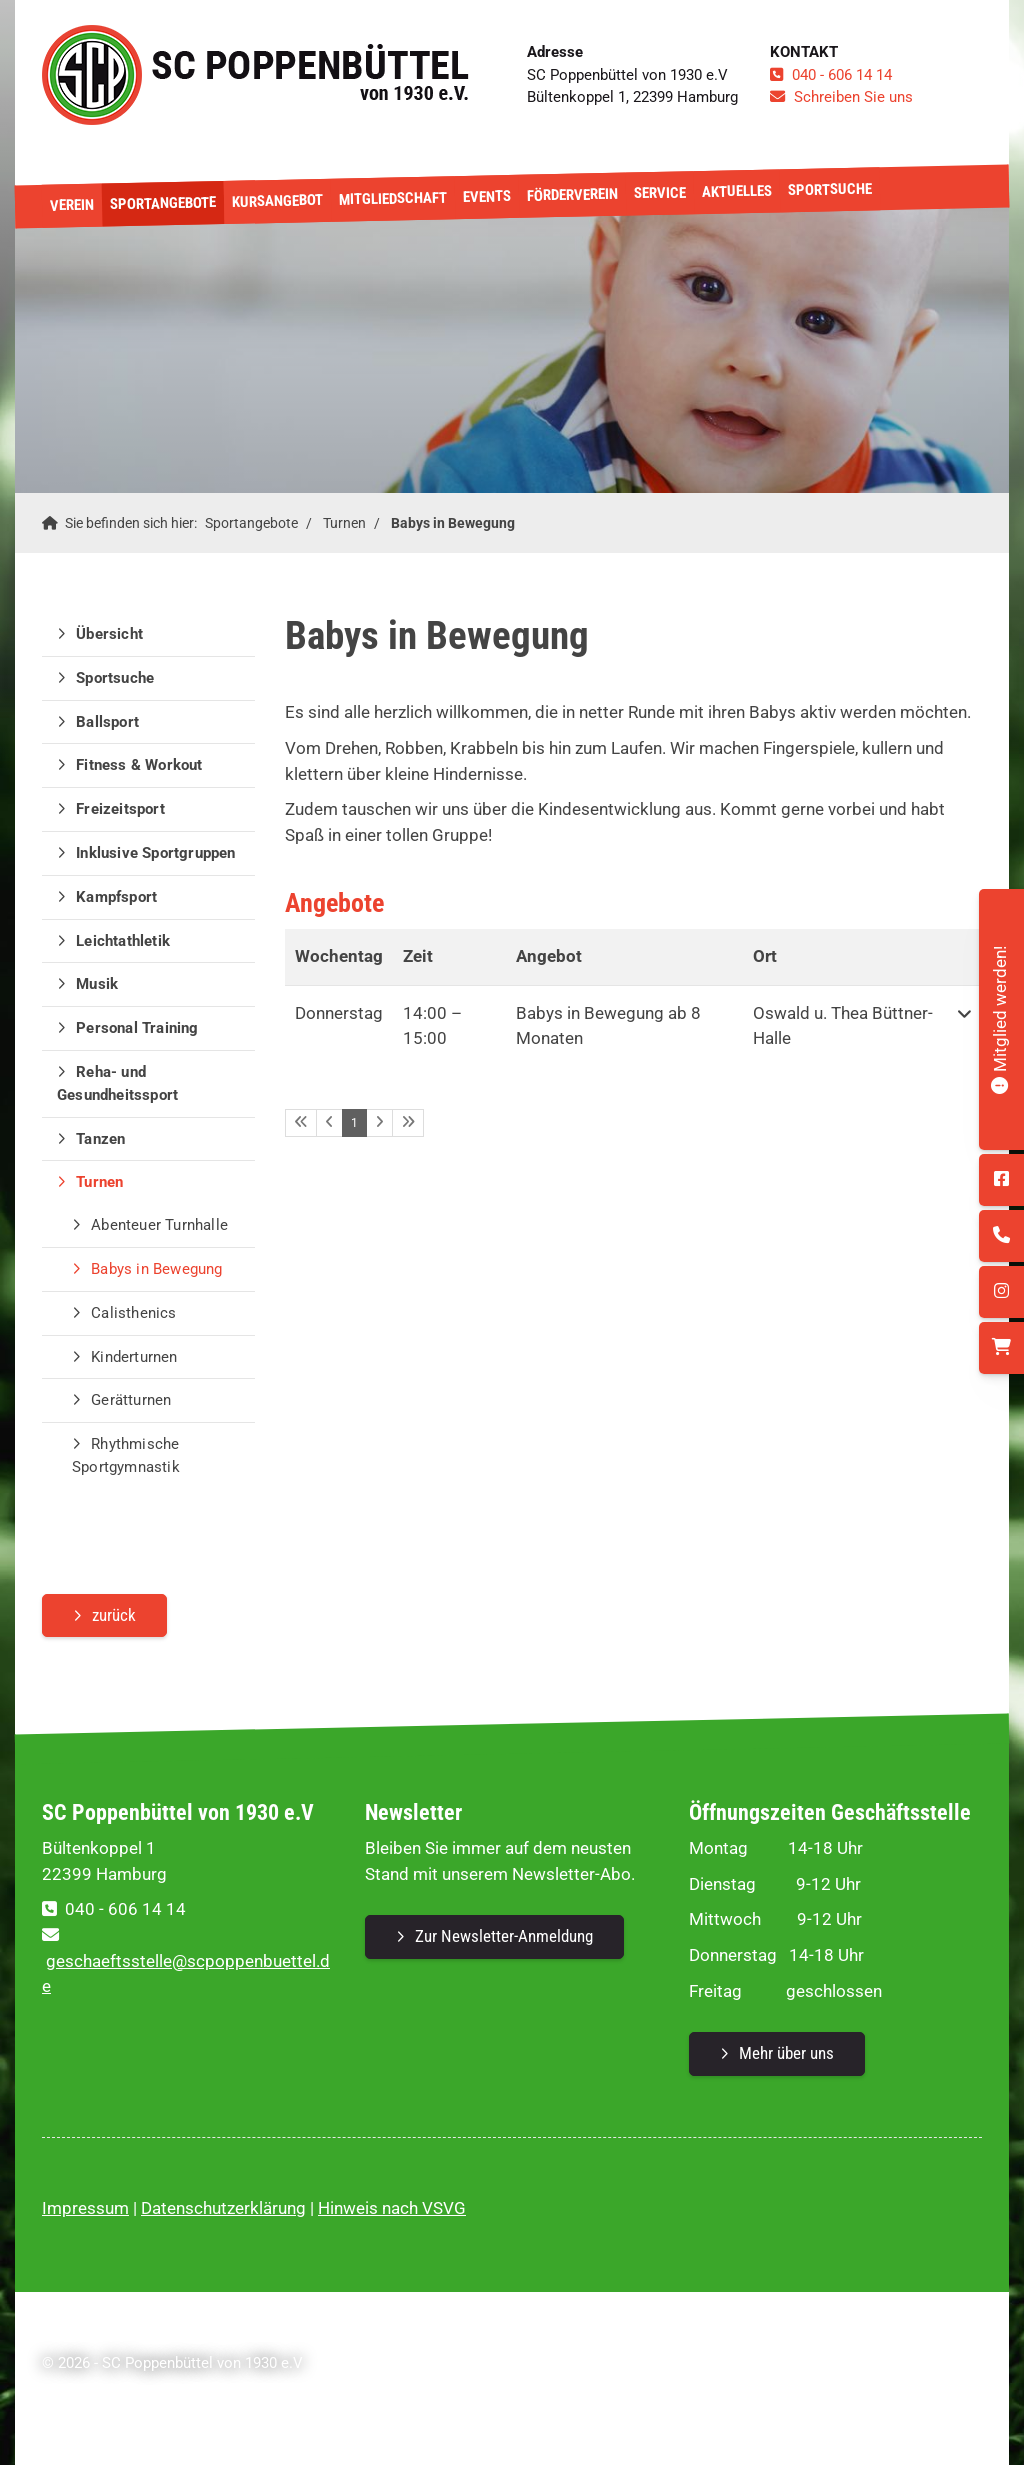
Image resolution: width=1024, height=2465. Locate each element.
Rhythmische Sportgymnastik (126, 1455)
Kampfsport (116, 897)
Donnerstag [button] (339, 1013)
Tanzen (100, 1139)
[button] (964, 1026)
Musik (97, 984)
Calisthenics (133, 1313)
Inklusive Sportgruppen (155, 853)
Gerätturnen (131, 1400)
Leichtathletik (123, 941)
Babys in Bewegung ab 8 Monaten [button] (608, 1026)
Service (660, 192)
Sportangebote (163, 203)
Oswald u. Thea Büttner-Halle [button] (843, 1026)
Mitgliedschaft (393, 198)
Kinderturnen (134, 1357)
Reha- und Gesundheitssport (117, 1083)
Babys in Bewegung (453, 523)
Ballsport (107, 722)
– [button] (432, 1026)
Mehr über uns (786, 2053)
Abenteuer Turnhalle (159, 1225)
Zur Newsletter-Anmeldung (504, 1936)
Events (487, 196)
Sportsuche (830, 189)
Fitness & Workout (139, 765)
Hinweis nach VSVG (392, 2208)
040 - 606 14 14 (842, 75)
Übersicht (109, 634)
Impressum (85, 2208)
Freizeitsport (120, 809)
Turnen (344, 523)
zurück (114, 1615)
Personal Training (137, 1028)
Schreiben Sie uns (853, 97)
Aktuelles (737, 191)
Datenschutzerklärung (223, 2208)
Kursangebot (277, 201)
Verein (72, 205)
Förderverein (572, 195)
